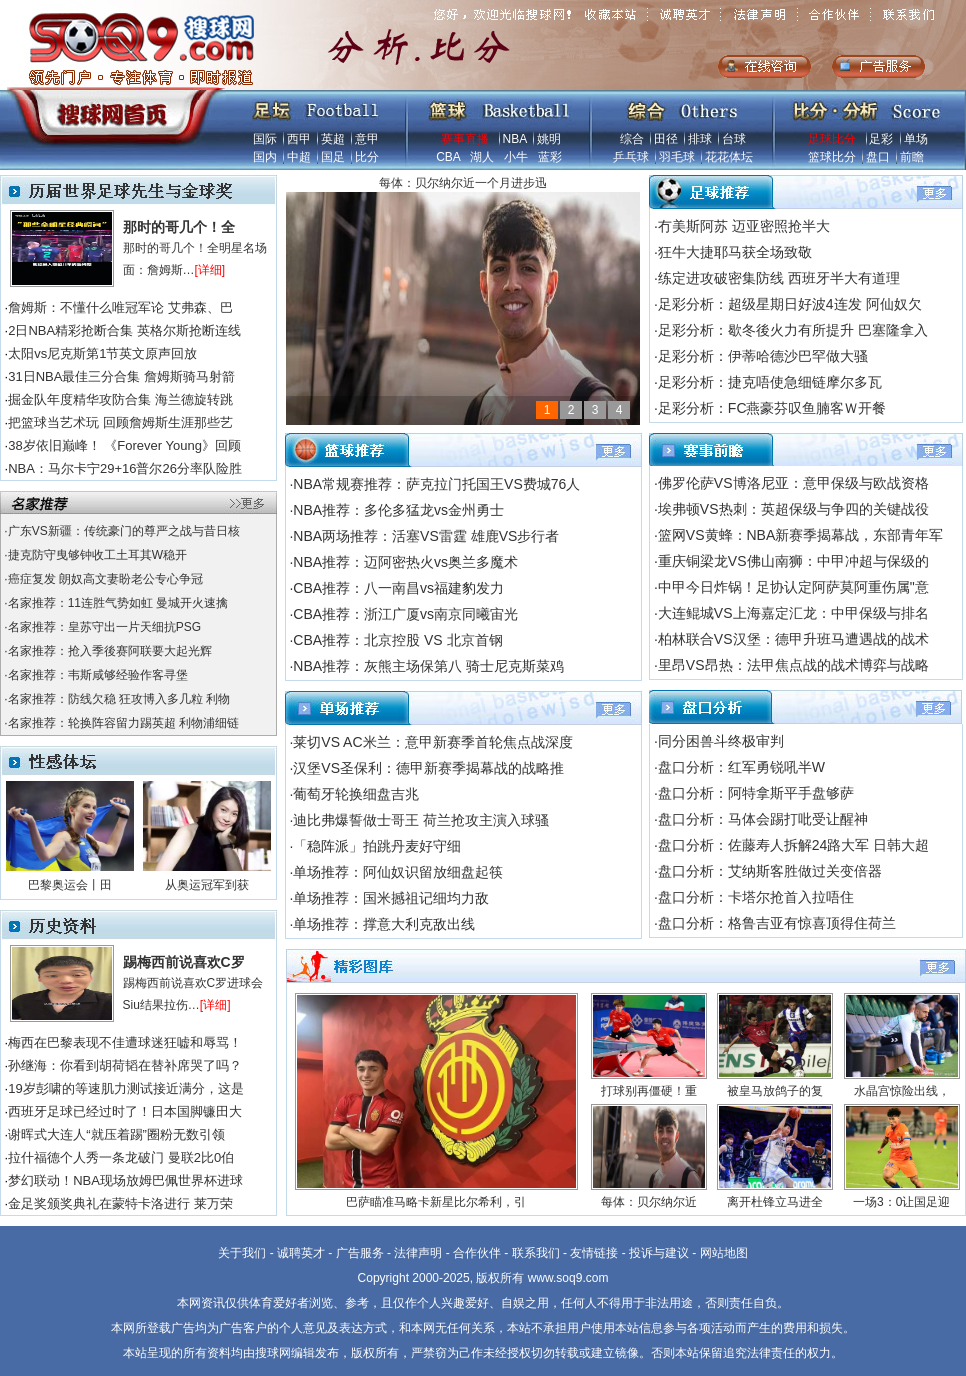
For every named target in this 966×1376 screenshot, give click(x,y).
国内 (265, 157)
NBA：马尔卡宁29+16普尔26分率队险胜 (125, 468)
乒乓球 (631, 157)
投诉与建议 (659, 1253)
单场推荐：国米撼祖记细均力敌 (391, 898)
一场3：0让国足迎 (901, 1202)
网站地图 (724, 1253)
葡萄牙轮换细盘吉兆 (356, 794)
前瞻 (912, 157)
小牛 (516, 157)
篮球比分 (832, 157)
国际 (265, 139)
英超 (333, 139)
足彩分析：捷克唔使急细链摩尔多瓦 (770, 382)
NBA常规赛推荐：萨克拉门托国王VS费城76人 (436, 484)
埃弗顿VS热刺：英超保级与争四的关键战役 (793, 509)
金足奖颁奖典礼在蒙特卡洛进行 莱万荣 (120, 1203)
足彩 (881, 139)
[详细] (210, 270)
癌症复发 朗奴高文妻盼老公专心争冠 (105, 579)
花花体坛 (729, 157)
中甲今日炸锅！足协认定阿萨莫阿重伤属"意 (793, 587)
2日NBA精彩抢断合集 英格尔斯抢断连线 (124, 330)
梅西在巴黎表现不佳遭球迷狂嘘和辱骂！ (125, 1042)
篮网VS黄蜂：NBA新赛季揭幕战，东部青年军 (800, 535)
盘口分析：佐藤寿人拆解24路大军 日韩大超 (793, 845)
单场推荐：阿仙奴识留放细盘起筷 (398, 872)
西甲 (299, 139)
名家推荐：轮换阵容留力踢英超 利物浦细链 (123, 723)
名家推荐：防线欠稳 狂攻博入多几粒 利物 (119, 699)
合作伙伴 (477, 1253)
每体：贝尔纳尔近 (649, 1202)
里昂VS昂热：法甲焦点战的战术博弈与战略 (793, 665)
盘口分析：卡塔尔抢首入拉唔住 (756, 897)
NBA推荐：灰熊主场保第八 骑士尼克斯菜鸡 (428, 666)
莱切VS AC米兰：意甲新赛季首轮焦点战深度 (432, 742)
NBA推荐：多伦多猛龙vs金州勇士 (398, 510)
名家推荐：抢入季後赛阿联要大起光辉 (110, 651)
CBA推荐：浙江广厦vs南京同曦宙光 (405, 614)
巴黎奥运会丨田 (70, 885)
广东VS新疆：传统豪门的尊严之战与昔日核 (124, 531)
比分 (367, 157)
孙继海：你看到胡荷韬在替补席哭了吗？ (125, 1065)
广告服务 (360, 1253)
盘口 (878, 157)
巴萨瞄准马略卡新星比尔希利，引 (436, 1202)
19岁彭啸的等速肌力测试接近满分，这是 (125, 1088)
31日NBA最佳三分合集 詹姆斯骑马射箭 (121, 376)
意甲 (367, 139)
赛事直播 (465, 139)
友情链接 (594, 1253)
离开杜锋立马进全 (775, 1202)
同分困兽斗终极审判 (721, 741)
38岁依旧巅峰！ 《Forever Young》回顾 (124, 445)
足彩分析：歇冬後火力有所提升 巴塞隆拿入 (793, 330)
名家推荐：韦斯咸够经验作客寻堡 (98, 675)
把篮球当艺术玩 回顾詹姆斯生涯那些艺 (120, 422)
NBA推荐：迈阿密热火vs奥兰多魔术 (405, 562)
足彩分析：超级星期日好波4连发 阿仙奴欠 (790, 304)
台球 (734, 139)
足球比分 (832, 139)
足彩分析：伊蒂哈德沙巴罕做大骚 (763, 356)
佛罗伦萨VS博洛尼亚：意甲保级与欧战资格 (793, 483)
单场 (916, 139)
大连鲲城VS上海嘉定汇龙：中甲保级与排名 (793, 613)
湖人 (482, 157)
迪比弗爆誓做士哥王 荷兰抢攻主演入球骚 (421, 820)
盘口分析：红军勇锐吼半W (741, 767)
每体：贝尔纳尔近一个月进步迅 (463, 183)
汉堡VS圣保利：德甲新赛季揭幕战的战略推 (428, 768)
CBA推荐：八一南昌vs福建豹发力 (398, 588)
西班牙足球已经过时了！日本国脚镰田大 (125, 1111)
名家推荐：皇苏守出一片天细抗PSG (104, 627)
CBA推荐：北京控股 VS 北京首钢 (397, 640)
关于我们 (242, 1253)
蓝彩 (550, 157)
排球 (700, 139)
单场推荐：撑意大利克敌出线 (384, 924)
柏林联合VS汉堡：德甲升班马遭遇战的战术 (793, 639)
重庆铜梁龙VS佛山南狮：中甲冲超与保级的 (793, 561)
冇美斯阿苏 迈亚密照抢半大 (744, 226)
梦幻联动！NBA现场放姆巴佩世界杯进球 (125, 1180)
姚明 (549, 139)
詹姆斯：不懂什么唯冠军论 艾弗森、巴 (120, 307)
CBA (448, 157)
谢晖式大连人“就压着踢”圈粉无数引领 (116, 1134)
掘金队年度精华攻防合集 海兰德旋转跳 (120, 399)
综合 (632, 139)
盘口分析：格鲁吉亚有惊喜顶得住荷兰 (777, 923)
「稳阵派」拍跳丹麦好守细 (377, 846)
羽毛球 (677, 157)
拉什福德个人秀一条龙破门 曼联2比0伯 (121, 1157)
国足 (333, 157)
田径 (666, 139)
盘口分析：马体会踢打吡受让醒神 (763, 819)
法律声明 (418, 1253)
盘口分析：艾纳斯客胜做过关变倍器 (770, 871)
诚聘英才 (301, 1253)
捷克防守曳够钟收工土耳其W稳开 (97, 555)
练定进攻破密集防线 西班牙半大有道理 (779, 278)
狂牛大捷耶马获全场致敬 (735, 252)
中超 (299, 157)
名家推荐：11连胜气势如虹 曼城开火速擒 (118, 603)
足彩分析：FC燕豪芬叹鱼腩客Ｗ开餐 (772, 408)
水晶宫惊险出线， (902, 1091)
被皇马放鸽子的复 (775, 1091)
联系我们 (536, 1253)
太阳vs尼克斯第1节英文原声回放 (102, 353)
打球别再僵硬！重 (649, 1091)
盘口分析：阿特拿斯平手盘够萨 (756, 793)
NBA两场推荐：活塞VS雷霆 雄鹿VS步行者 (426, 536)
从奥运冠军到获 (207, 885)
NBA (515, 139)
